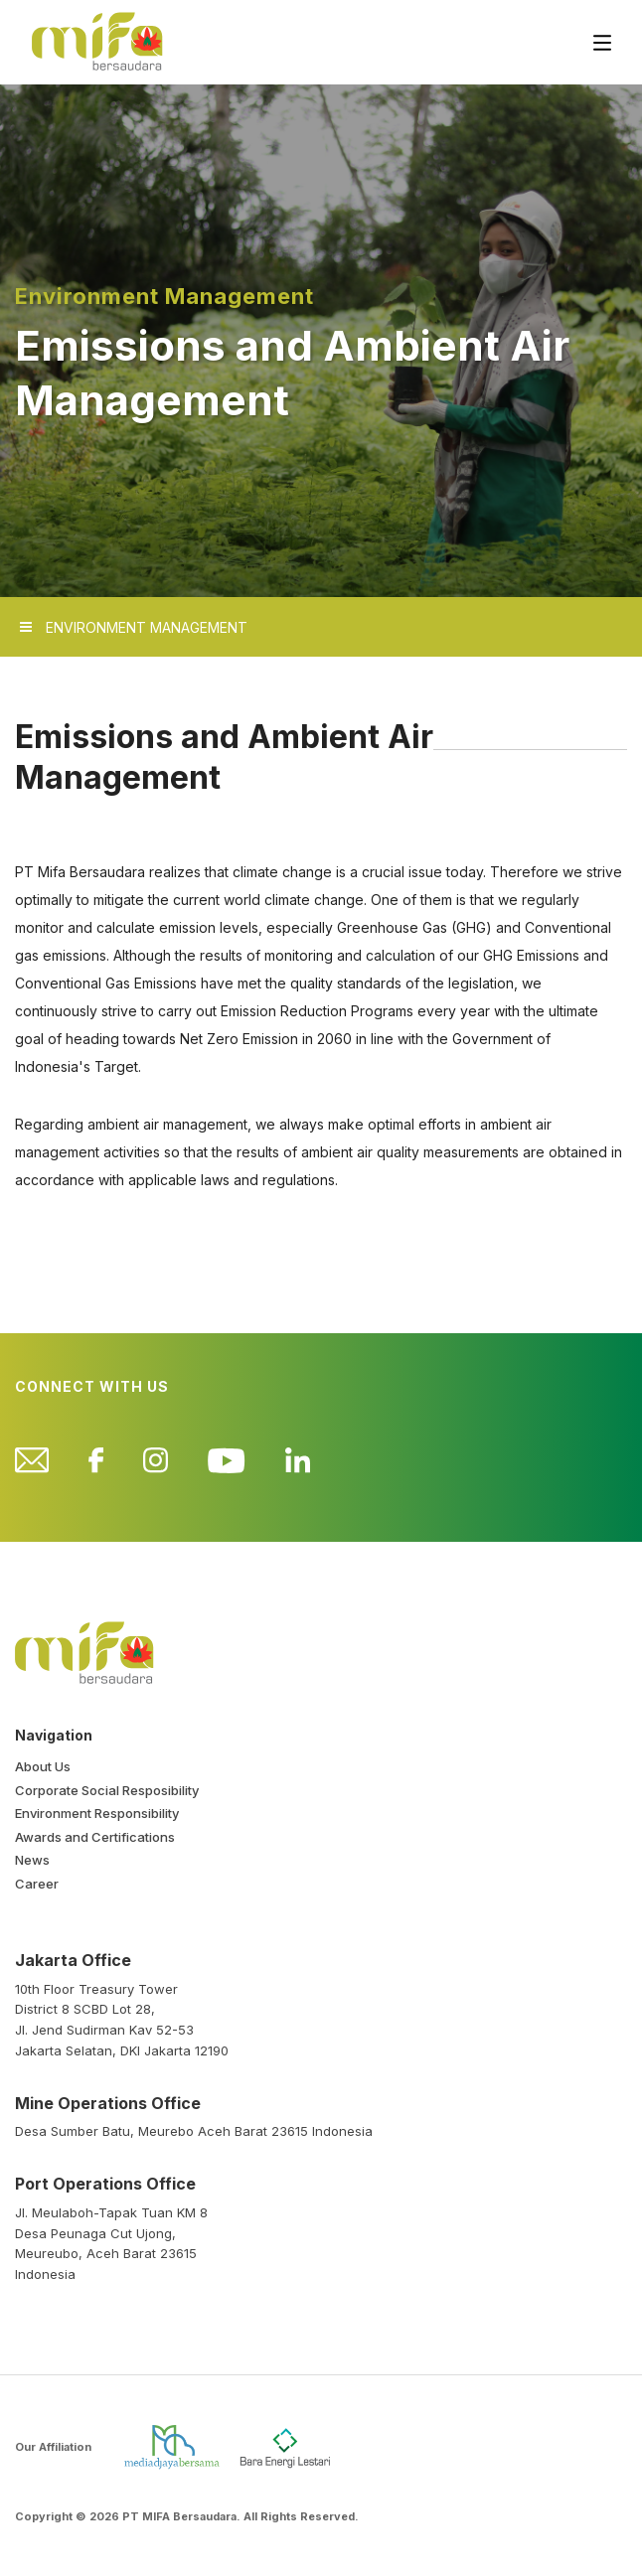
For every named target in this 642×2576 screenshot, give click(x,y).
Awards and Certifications (95, 1837)
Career (37, 1884)
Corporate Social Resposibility (107, 1790)
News (32, 1860)
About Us (43, 1766)
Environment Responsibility (97, 1813)
